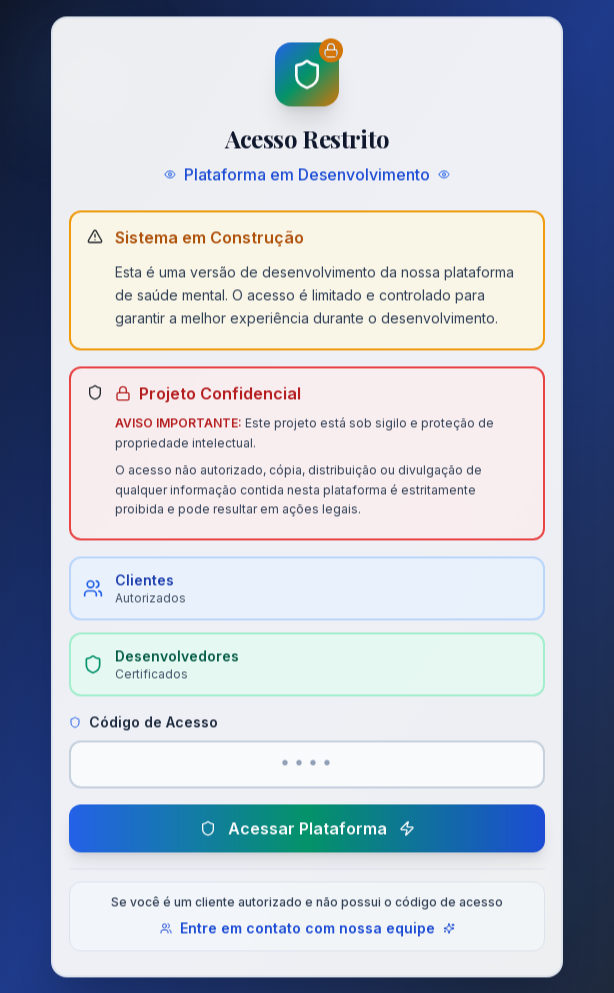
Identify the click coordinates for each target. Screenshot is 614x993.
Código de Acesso (143, 725)
